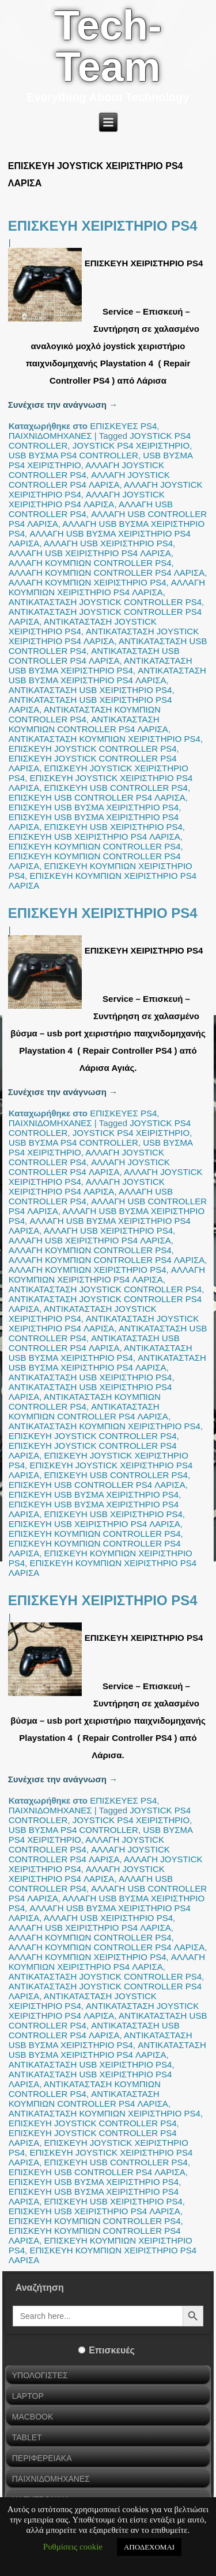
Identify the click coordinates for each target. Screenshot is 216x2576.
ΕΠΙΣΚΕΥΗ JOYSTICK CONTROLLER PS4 (93, 748)
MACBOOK (33, 2416)
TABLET (27, 2437)
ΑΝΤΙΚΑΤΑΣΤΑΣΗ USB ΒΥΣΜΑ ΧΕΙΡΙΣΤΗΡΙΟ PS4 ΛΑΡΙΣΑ (107, 675)
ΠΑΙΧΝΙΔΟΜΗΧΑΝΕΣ (50, 436)
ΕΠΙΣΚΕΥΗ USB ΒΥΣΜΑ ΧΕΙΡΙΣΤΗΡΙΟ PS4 (94, 807)
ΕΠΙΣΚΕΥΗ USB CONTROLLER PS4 (116, 788)
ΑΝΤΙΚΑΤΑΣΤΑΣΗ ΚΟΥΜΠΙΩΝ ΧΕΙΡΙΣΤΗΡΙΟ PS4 (104, 739)
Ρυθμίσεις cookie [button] (73, 2546)
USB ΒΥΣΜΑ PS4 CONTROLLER (73, 455)
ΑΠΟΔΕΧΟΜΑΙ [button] (149, 2547)
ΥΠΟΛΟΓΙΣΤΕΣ (40, 2375)
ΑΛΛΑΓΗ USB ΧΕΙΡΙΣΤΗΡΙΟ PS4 (108, 543)
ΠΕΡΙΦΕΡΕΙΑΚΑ (42, 2458)
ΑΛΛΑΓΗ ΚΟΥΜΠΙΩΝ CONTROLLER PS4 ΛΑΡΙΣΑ (106, 572)
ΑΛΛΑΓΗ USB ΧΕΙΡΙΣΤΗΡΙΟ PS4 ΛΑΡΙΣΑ (90, 553)
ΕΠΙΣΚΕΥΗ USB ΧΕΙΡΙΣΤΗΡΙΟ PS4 (113, 827)
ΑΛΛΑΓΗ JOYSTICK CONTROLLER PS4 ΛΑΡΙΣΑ (89, 479)
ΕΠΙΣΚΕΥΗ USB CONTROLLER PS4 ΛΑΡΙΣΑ (97, 797)
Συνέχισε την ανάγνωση (63, 404)
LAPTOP (28, 2396)
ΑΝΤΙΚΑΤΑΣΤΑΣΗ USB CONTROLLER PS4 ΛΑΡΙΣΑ (94, 655)
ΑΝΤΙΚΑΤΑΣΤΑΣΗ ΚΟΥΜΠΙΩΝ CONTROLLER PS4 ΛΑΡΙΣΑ (88, 724)
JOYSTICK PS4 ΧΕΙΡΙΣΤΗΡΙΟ (131, 445)
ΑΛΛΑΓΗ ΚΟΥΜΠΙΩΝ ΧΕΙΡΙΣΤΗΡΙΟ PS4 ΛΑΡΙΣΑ (107, 587)
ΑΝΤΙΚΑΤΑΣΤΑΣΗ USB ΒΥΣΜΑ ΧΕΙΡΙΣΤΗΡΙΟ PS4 (100, 665)
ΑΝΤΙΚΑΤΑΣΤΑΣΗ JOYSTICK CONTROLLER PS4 (105, 602)
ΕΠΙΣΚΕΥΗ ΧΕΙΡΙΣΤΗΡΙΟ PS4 (103, 226)
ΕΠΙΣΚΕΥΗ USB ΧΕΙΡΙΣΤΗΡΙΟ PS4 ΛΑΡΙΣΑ (94, 836)
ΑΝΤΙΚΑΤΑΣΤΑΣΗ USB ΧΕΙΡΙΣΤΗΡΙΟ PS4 (90, 690)
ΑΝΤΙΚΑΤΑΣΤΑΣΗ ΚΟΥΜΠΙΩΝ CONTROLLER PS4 (85, 714)
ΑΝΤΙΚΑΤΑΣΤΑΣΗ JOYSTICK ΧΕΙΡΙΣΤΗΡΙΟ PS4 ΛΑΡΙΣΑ (104, 636)
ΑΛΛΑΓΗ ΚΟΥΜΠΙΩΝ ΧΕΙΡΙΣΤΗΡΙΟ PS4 (87, 582)
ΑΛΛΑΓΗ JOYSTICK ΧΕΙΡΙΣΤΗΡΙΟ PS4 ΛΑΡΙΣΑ (87, 499)
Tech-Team (108, 46)
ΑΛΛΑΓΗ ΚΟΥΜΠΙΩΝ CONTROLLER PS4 (90, 563)
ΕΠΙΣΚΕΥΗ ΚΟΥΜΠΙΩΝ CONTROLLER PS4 (95, 846)
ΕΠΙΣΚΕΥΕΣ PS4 (123, 426)
